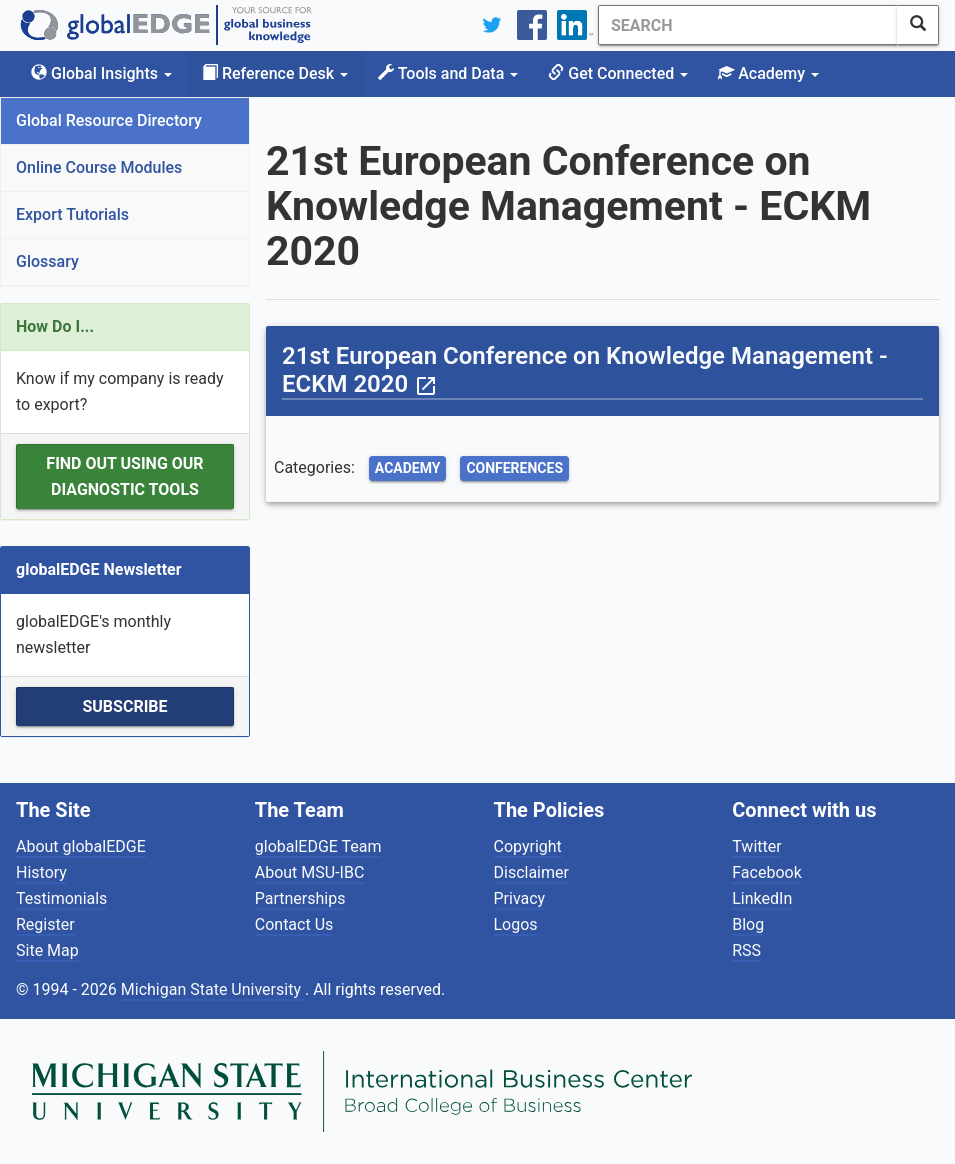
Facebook (766, 872)
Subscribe (124, 706)
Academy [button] (768, 73)
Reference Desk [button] (275, 73)
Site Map (47, 950)
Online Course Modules (99, 167)
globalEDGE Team (318, 846)
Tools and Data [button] (448, 73)
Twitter (756, 846)
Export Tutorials (72, 214)
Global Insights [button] (101, 73)
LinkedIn (762, 898)
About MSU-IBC (310, 872)
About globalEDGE (81, 846)
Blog (748, 924)
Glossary (47, 261)
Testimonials (61, 898)
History (41, 872)
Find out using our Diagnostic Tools (124, 476)
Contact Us (294, 924)
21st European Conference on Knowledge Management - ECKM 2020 (585, 370)
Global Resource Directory (109, 120)
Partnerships (300, 898)
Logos (516, 924)
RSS (746, 950)
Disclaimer (531, 872)
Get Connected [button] (618, 73)
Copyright (528, 846)
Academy (408, 468)
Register (45, 924)
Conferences (514, 468)
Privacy (520, 898)
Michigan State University (213, 989)
